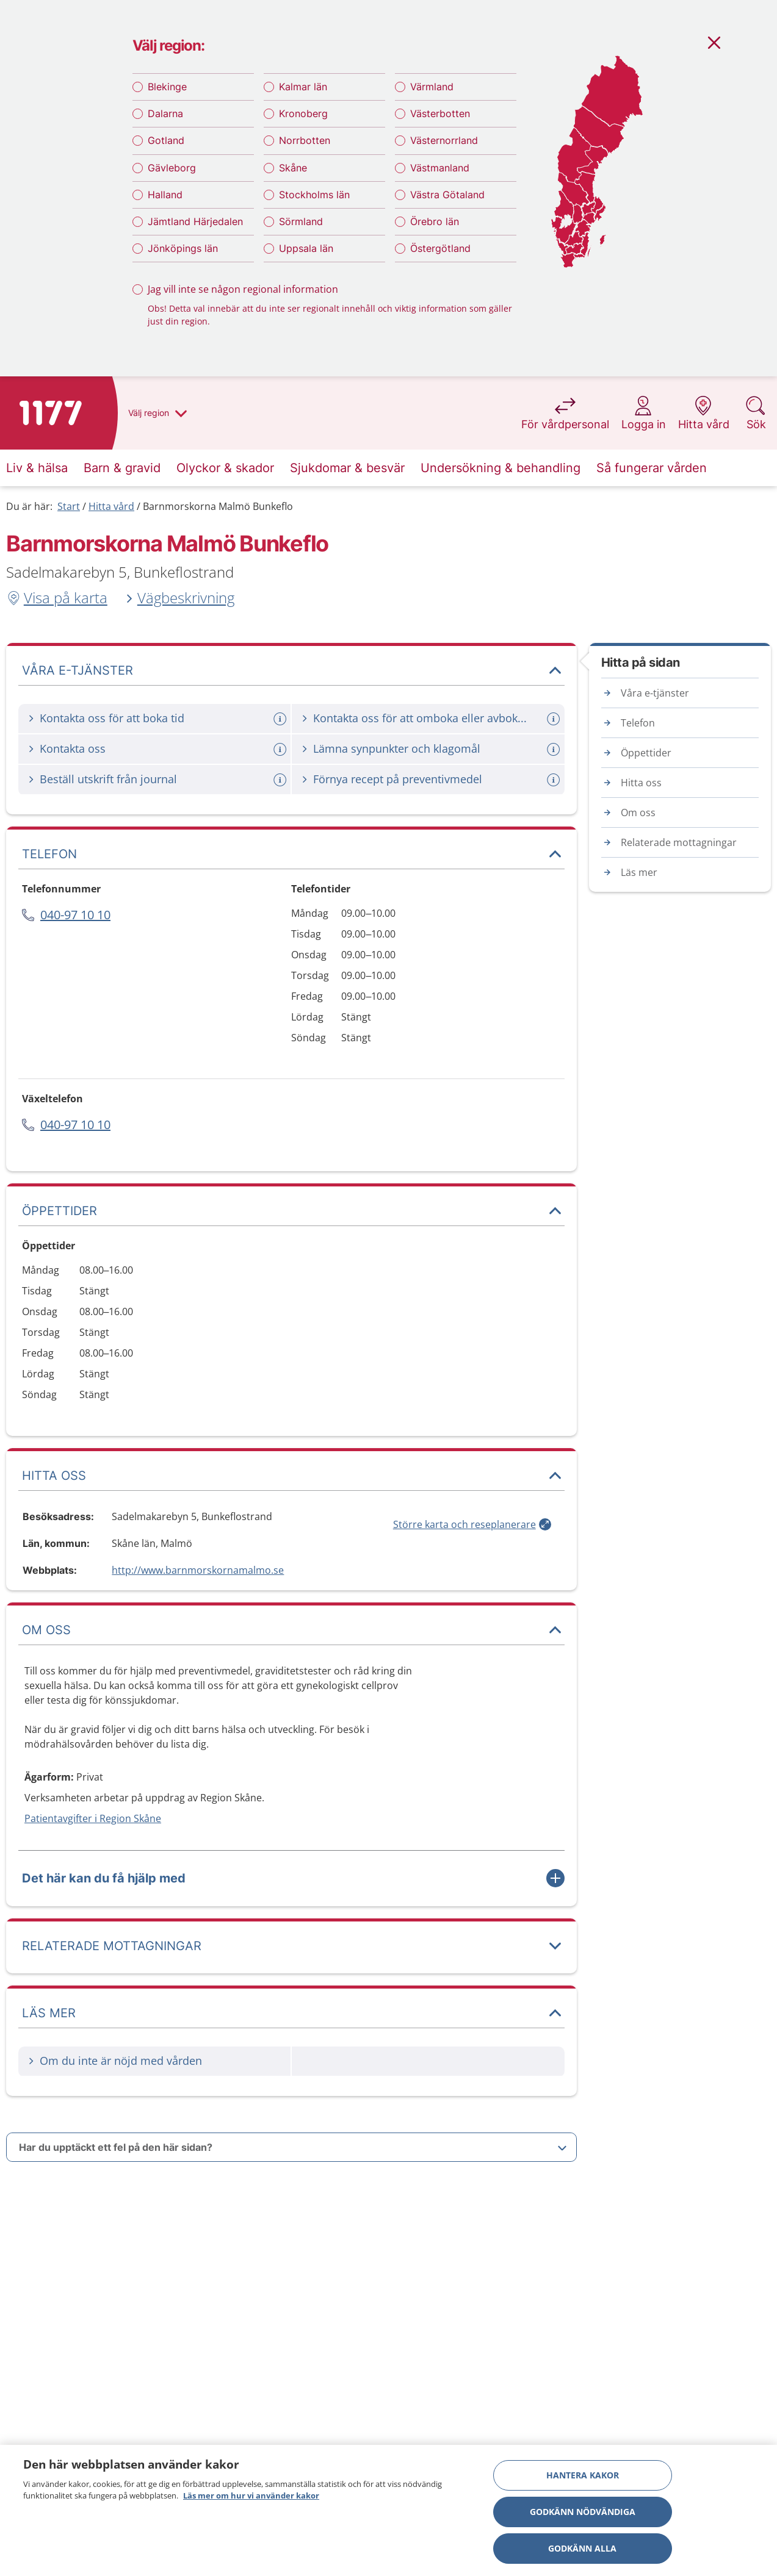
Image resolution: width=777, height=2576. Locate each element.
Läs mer (639, 872)
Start (68, 506)
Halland (165, 194)
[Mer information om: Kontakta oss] (281, 749)
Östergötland (440, 248)
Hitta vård (111, 506)
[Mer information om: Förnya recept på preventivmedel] (554, 780)
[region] (388, 2510)
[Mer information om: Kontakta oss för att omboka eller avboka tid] (554, 719)
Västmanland (439, 168)
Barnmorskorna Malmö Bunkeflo (218, 506)
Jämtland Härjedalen (195, 221)
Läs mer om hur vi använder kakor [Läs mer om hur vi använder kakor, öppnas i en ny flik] (251, 2495)
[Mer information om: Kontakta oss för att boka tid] (281, 719)
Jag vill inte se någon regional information (243, 289)
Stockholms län (314, 194)
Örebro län (434, 221)
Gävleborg (172, 168)
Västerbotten (440, 113)
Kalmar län (303, 87)
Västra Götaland (447, 194)
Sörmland (301, 221)
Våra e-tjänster (655, 693)
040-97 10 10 (75, 914)
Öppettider (646, 752)
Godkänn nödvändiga (582, 2511)
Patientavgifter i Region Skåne (92, 1818)
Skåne (293, 168)
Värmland (432, 87)
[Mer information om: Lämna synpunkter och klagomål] (554, 749)
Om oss (638, 812)
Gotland (166, 140)
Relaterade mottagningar (679, 842)
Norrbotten (304, 140)
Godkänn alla (582, 2548)
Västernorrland (444, 140)
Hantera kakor (582, 2475)
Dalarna (165, 113)
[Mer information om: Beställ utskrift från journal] (281, 780)
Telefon (638, 723)
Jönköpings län (183, 248)
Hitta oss (641, 782)
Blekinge (167, 87)
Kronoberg (303, 113)
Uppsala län (306, 248)
